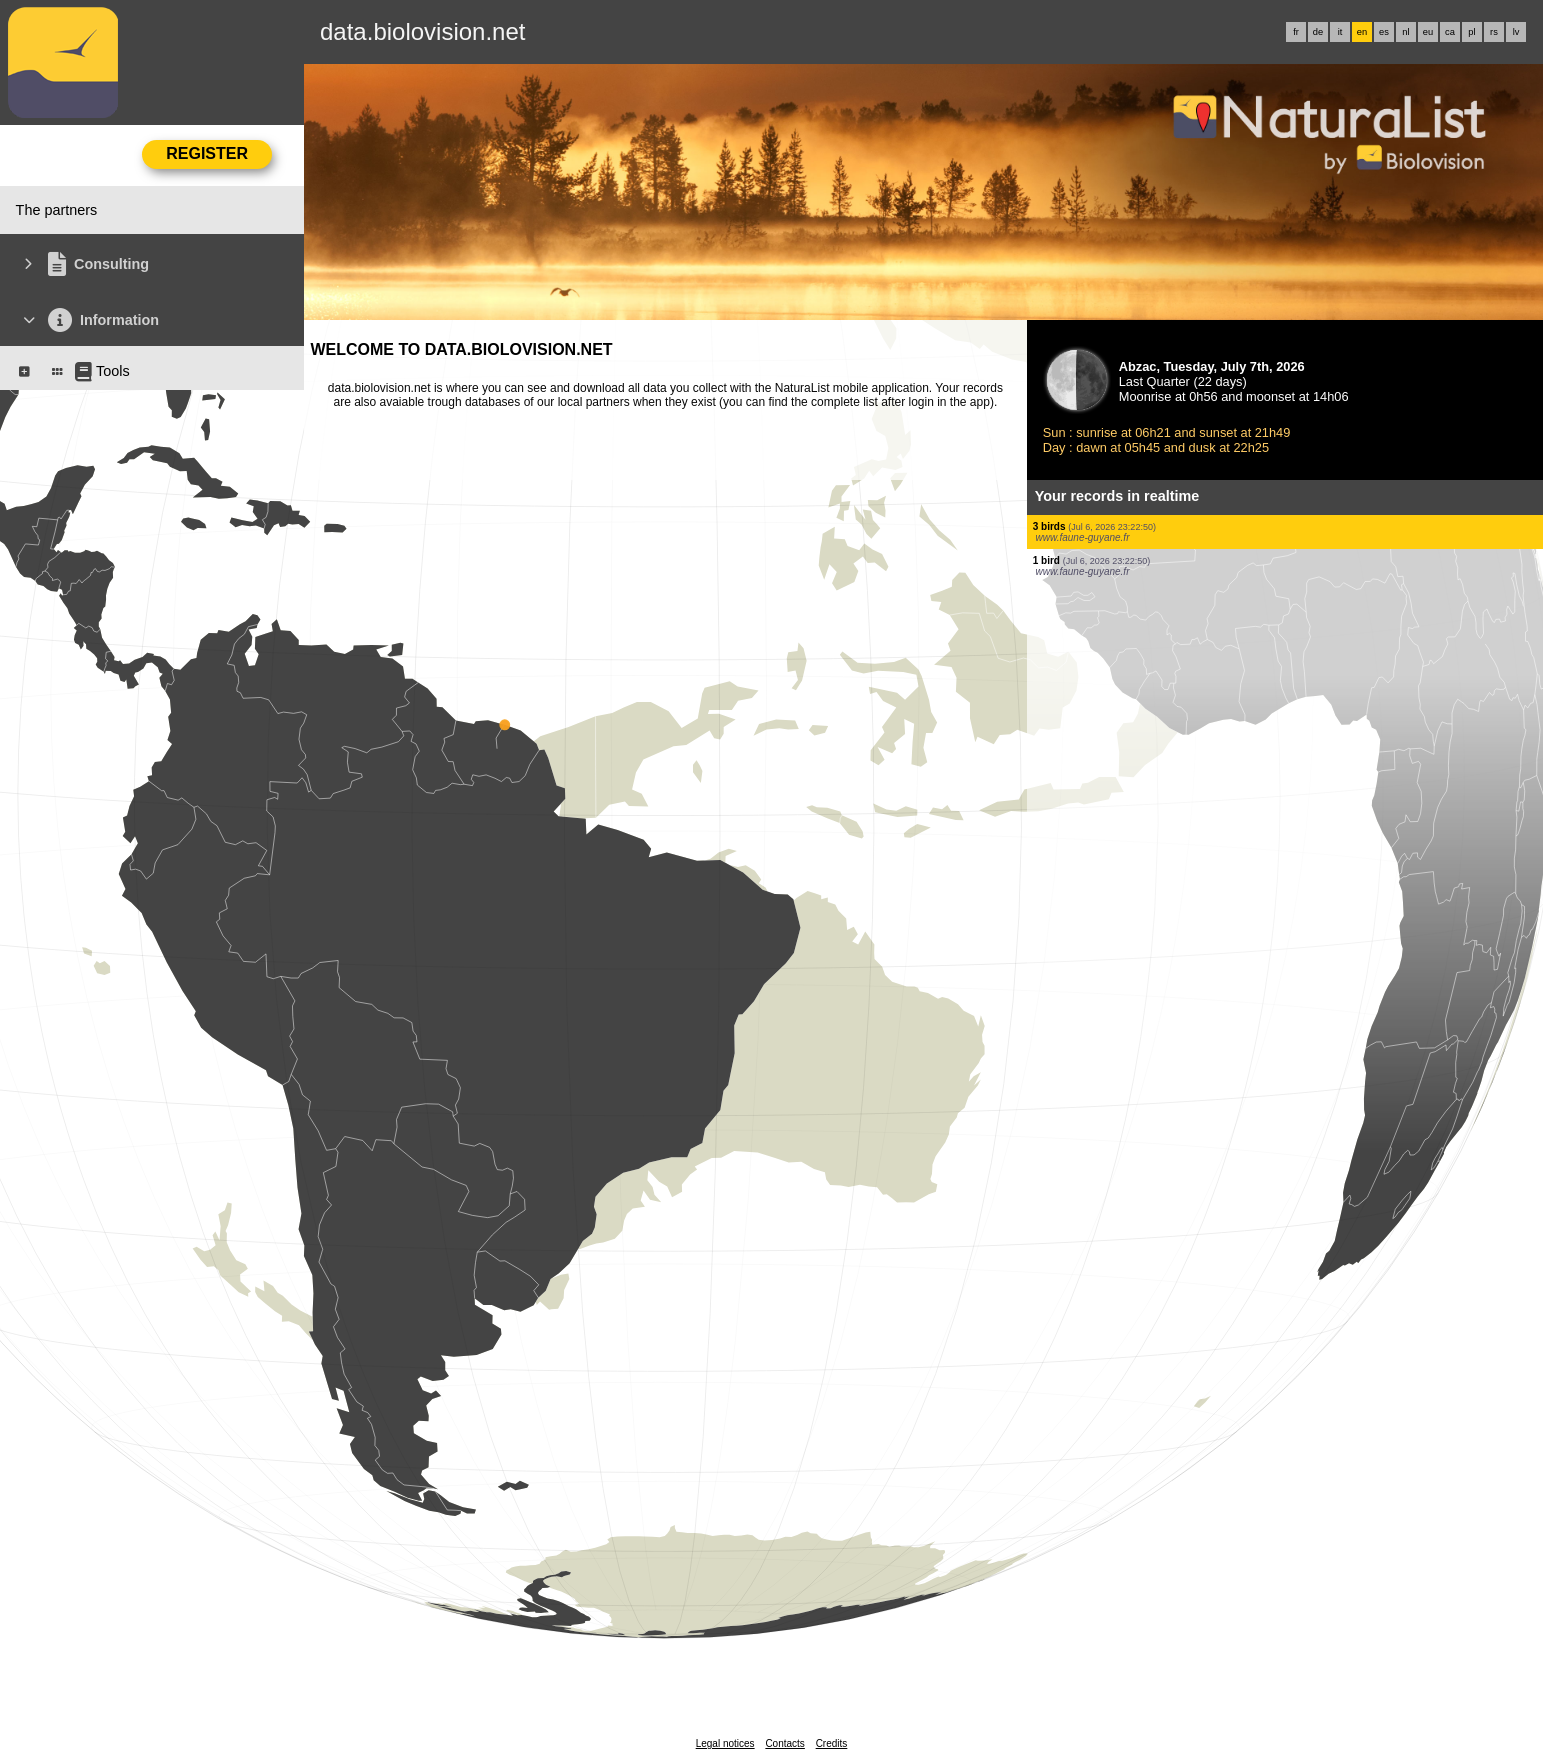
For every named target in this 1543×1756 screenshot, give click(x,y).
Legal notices (725, 1743)
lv (1516, 32)
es (1384, 32)
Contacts (784, 1743)
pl (1471, 32)
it (1340, 32)
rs (1494, 32)
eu (1428, 32)
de (1318, 32)
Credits (832, 1743)
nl (1405, 32)
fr (1296, 32)
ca (1450, 32)
